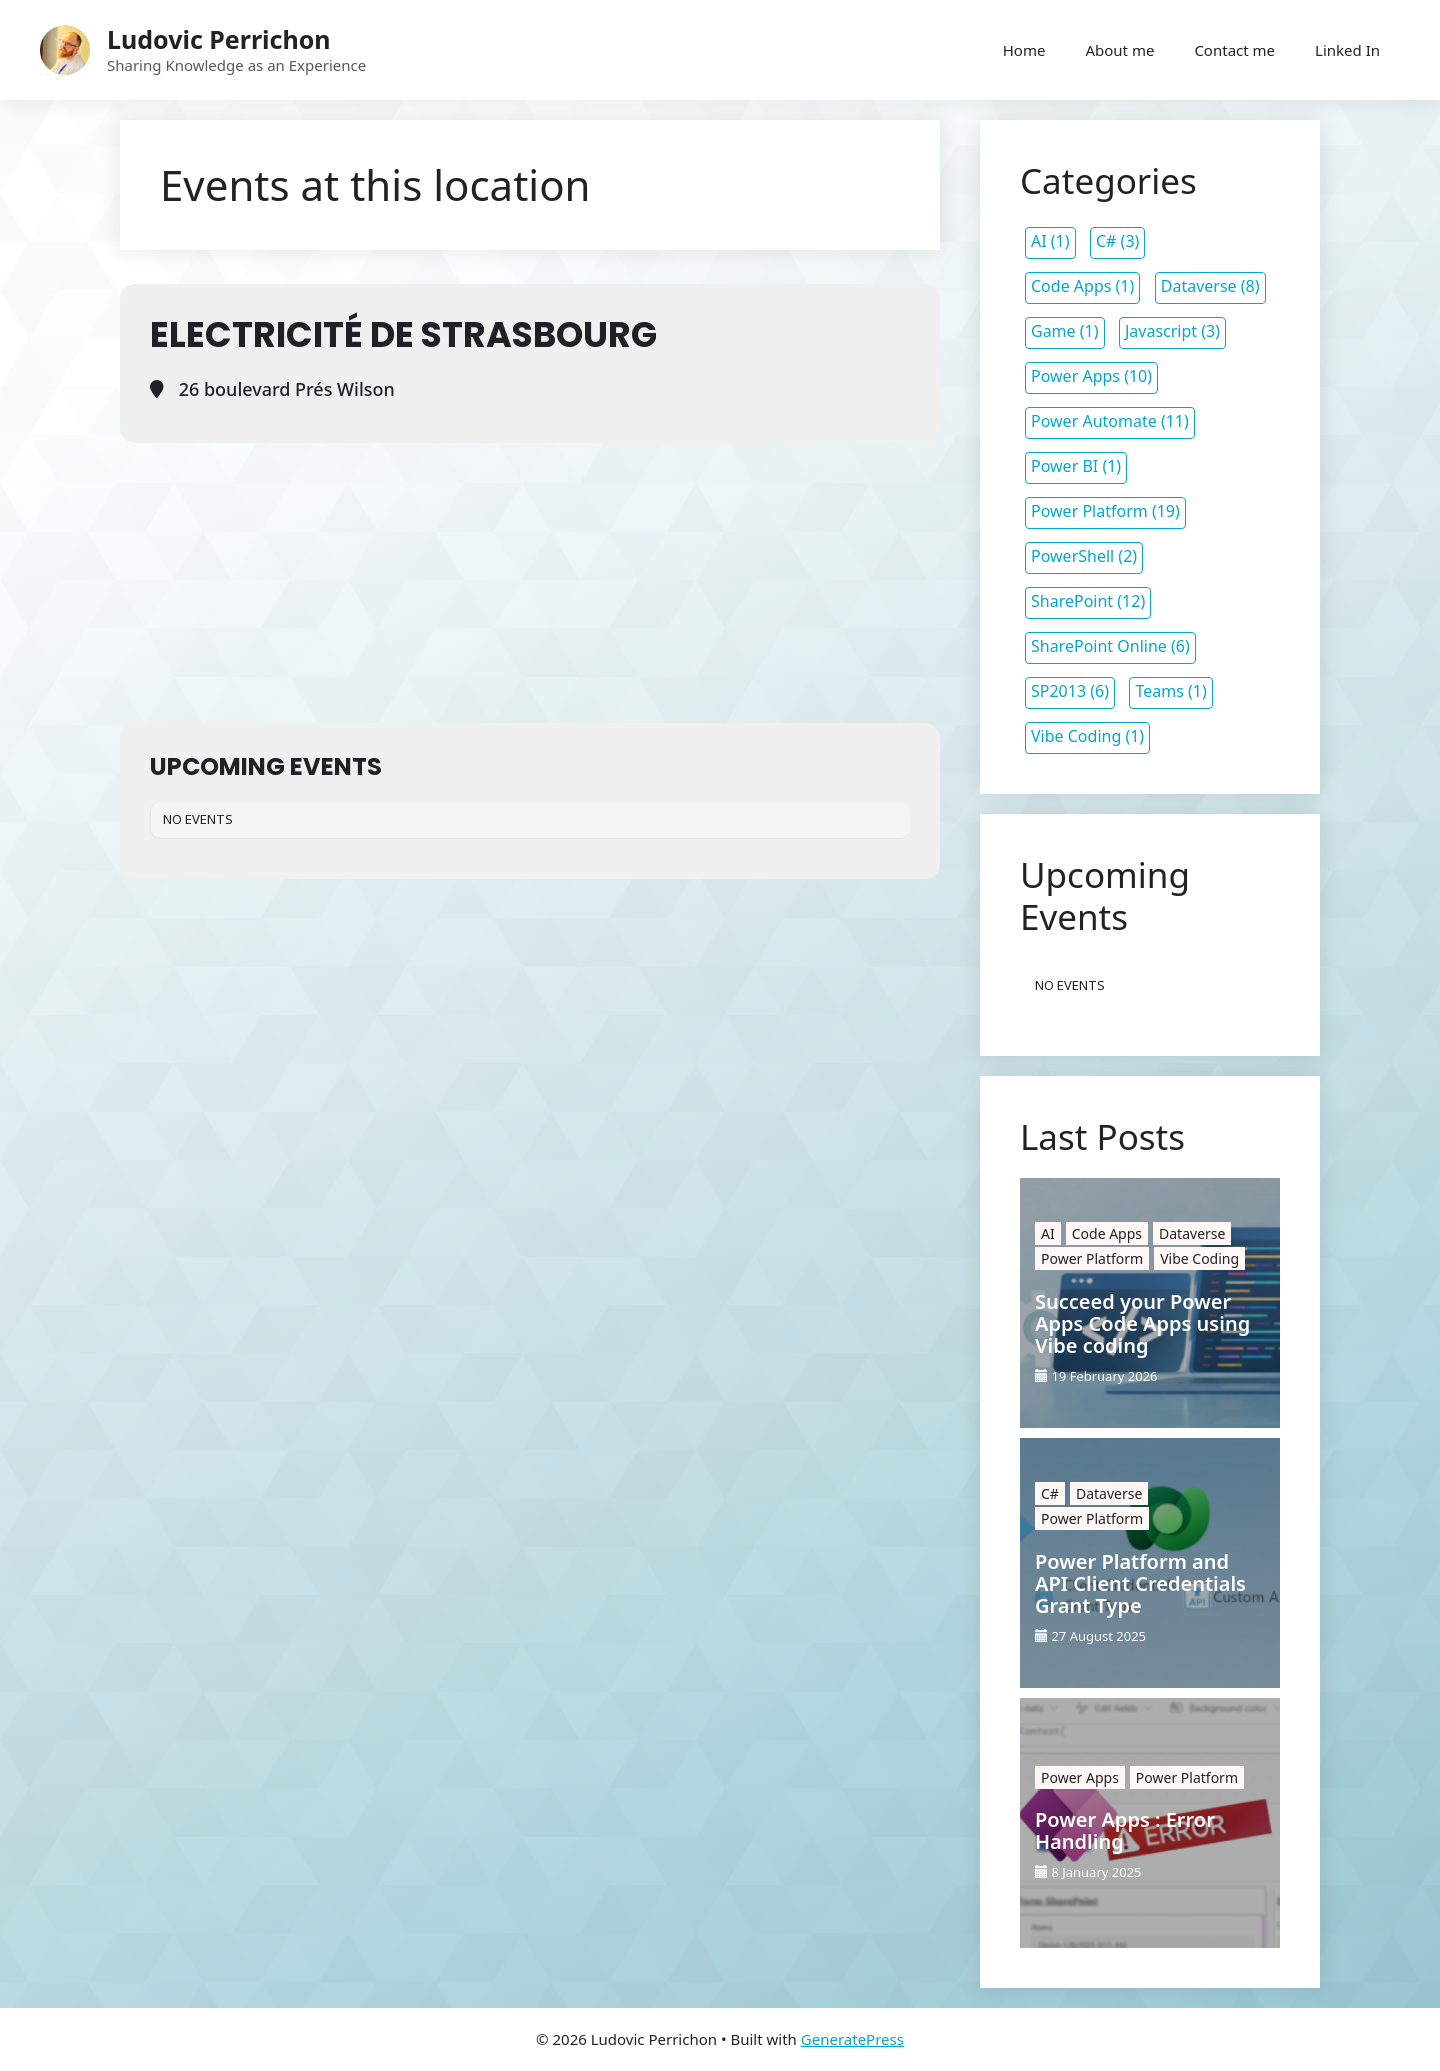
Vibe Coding (1076, 736)
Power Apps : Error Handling (1125, 1831)
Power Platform (1089, 511)
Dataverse (1199, 286)
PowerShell (1072, 556)
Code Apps (1071, 286)
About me (1119, 50)
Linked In (1347, 50)
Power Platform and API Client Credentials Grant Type (1140, 1584)
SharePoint (1072, 601)
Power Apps (1075, 376)
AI (1039, 241)
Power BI (1064, 466)
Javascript (1161, 331)
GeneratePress (852, 2039)
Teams (1159, 691)
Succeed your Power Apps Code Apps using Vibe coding (1142, 1324)
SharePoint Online (1099, 646)
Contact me (1234, 50)
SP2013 (1058, 691)
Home (1024, 50)
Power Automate (1094, 421)
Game (1053, 331)
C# (1106, 241)
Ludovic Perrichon (219, 39)
